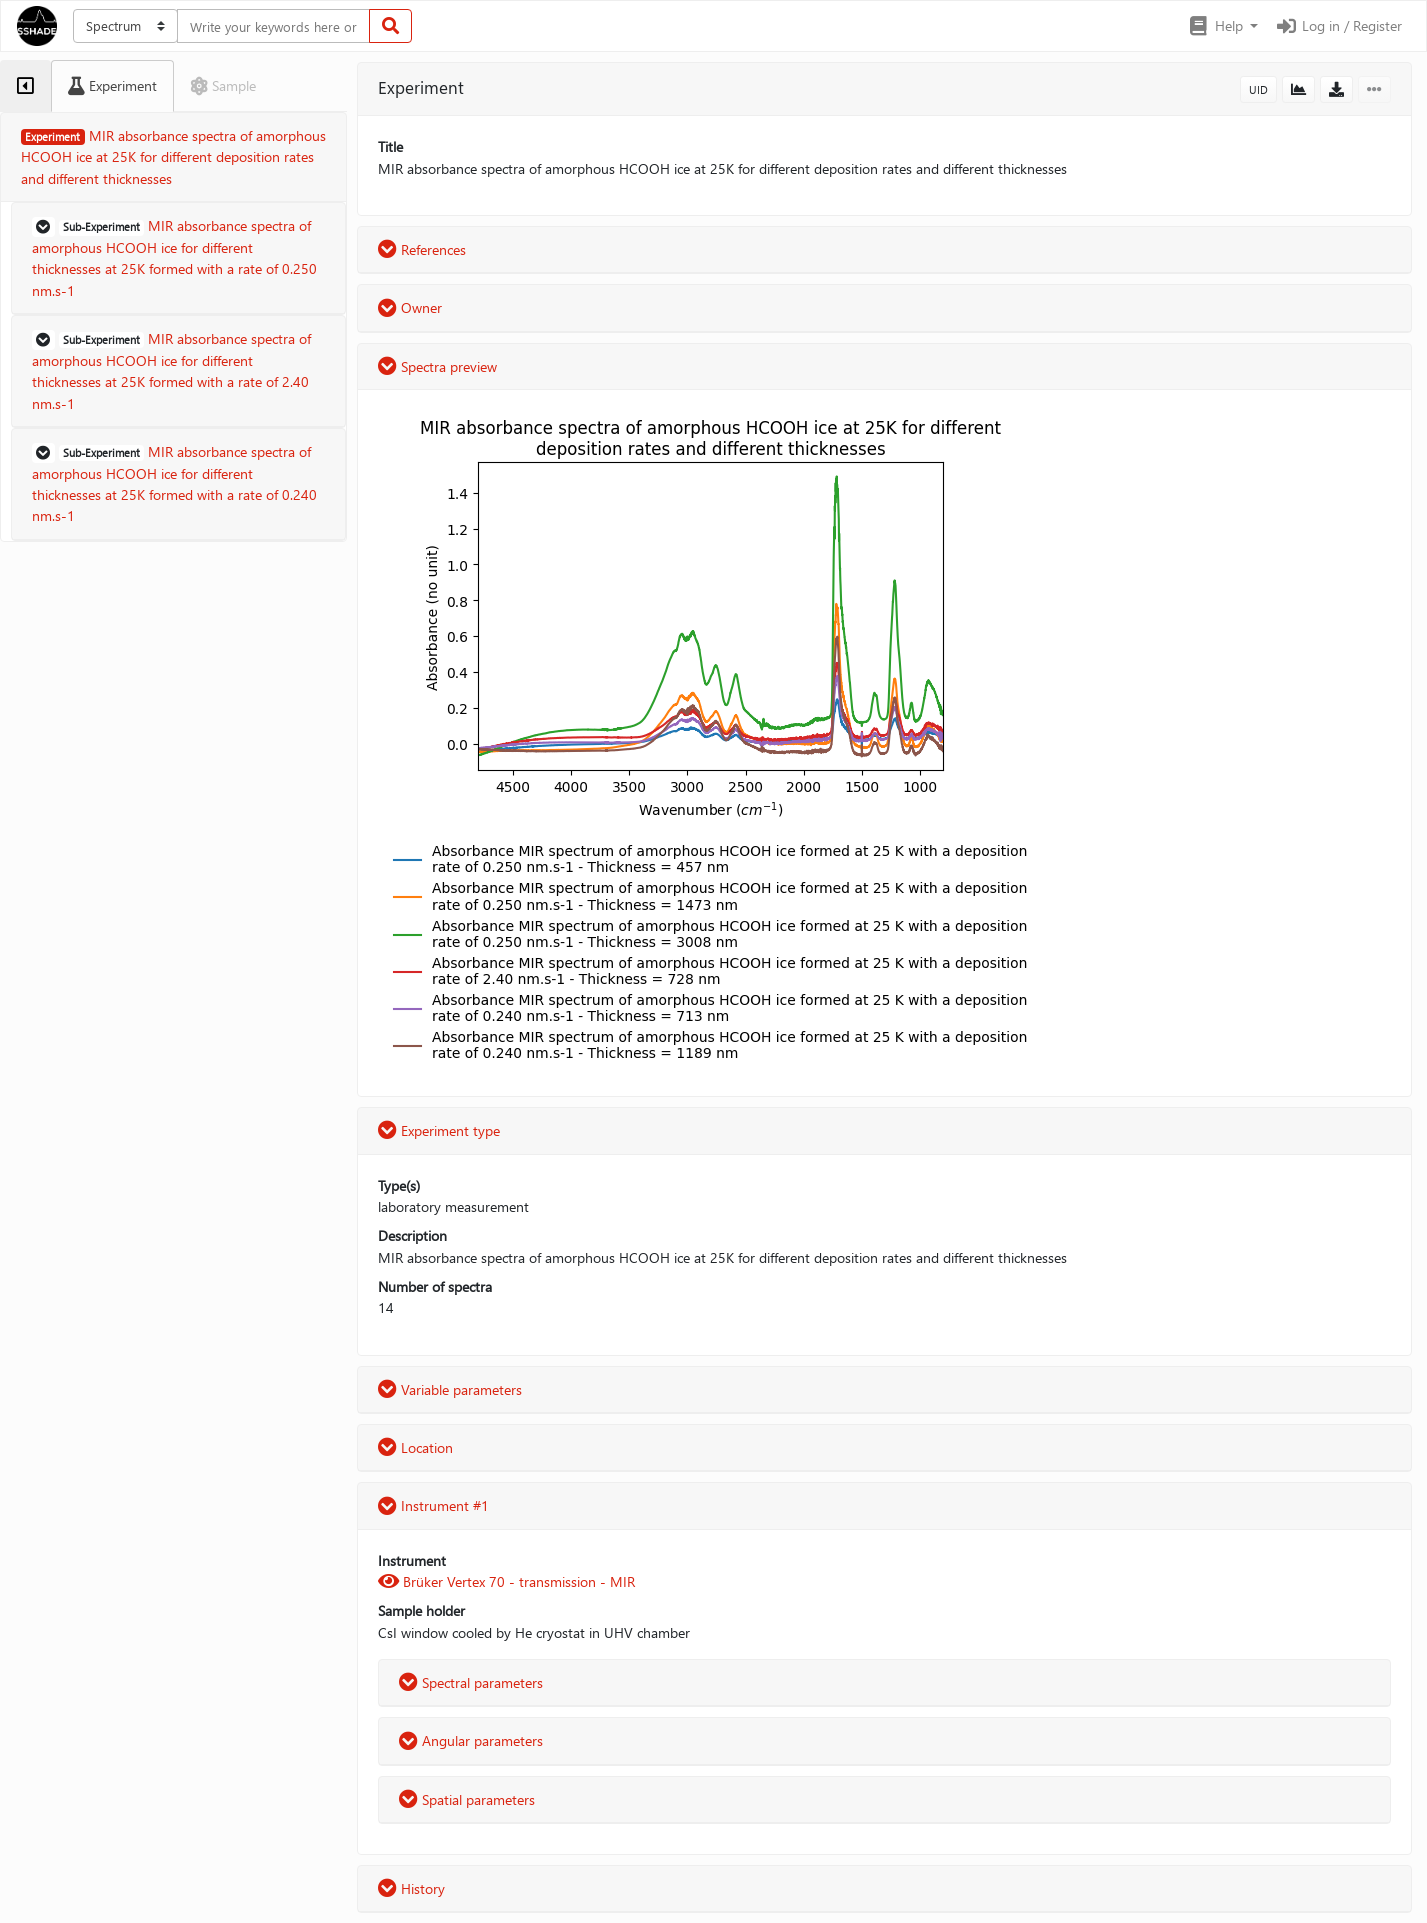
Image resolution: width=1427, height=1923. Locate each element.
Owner (410, 307)
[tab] (25, 86)
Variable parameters (450, 1389)
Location (415, 1447)
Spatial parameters (467, 1799)
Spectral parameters (471, 1682)
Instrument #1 (433, 1505)
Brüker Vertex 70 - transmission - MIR (506, 1581)
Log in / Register (1338, 25)
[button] (1222, 26)
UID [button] (1258, 89)
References (422, 249)
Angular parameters (471, 1740)
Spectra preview (437, 366)
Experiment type (439, 1130)
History (411, 1888)
